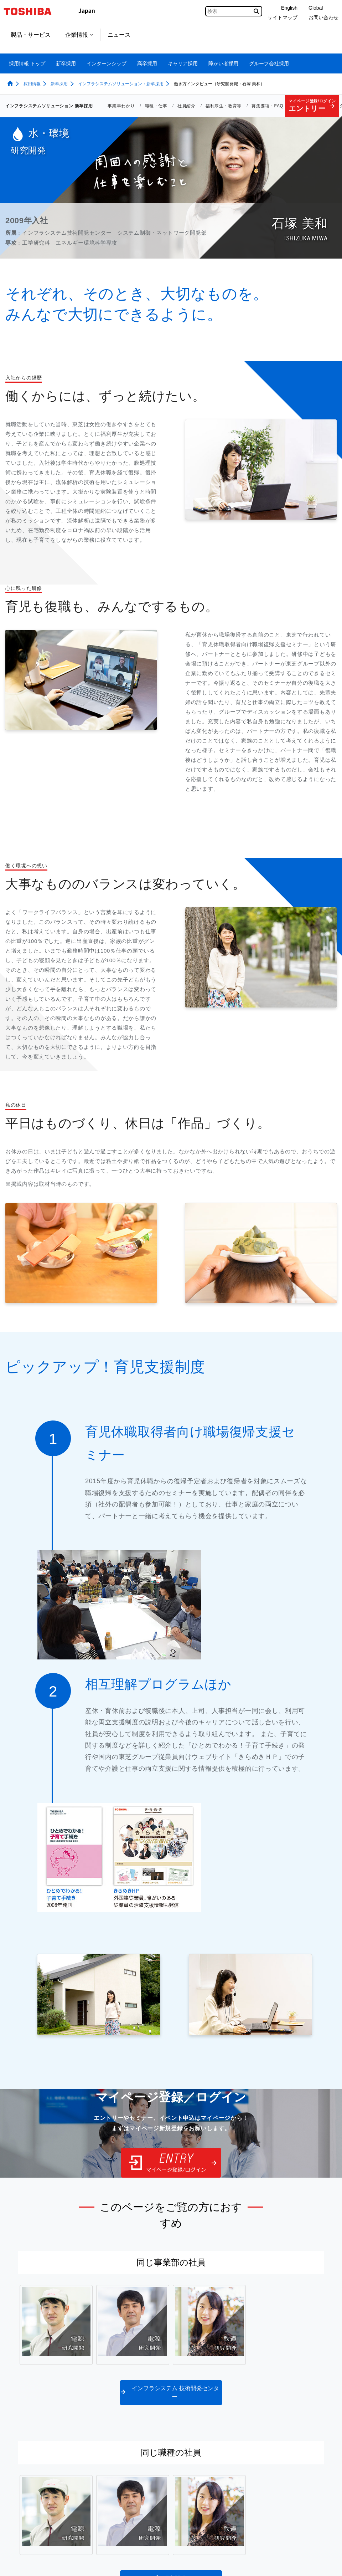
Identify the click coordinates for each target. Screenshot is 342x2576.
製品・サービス (31, 35)
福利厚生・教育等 (224, 105)
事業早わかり (121, 105)
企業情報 (79, 35)
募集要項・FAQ (267, 105)
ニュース (119, 35)
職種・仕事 (156, 105)
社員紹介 (186, 105)
